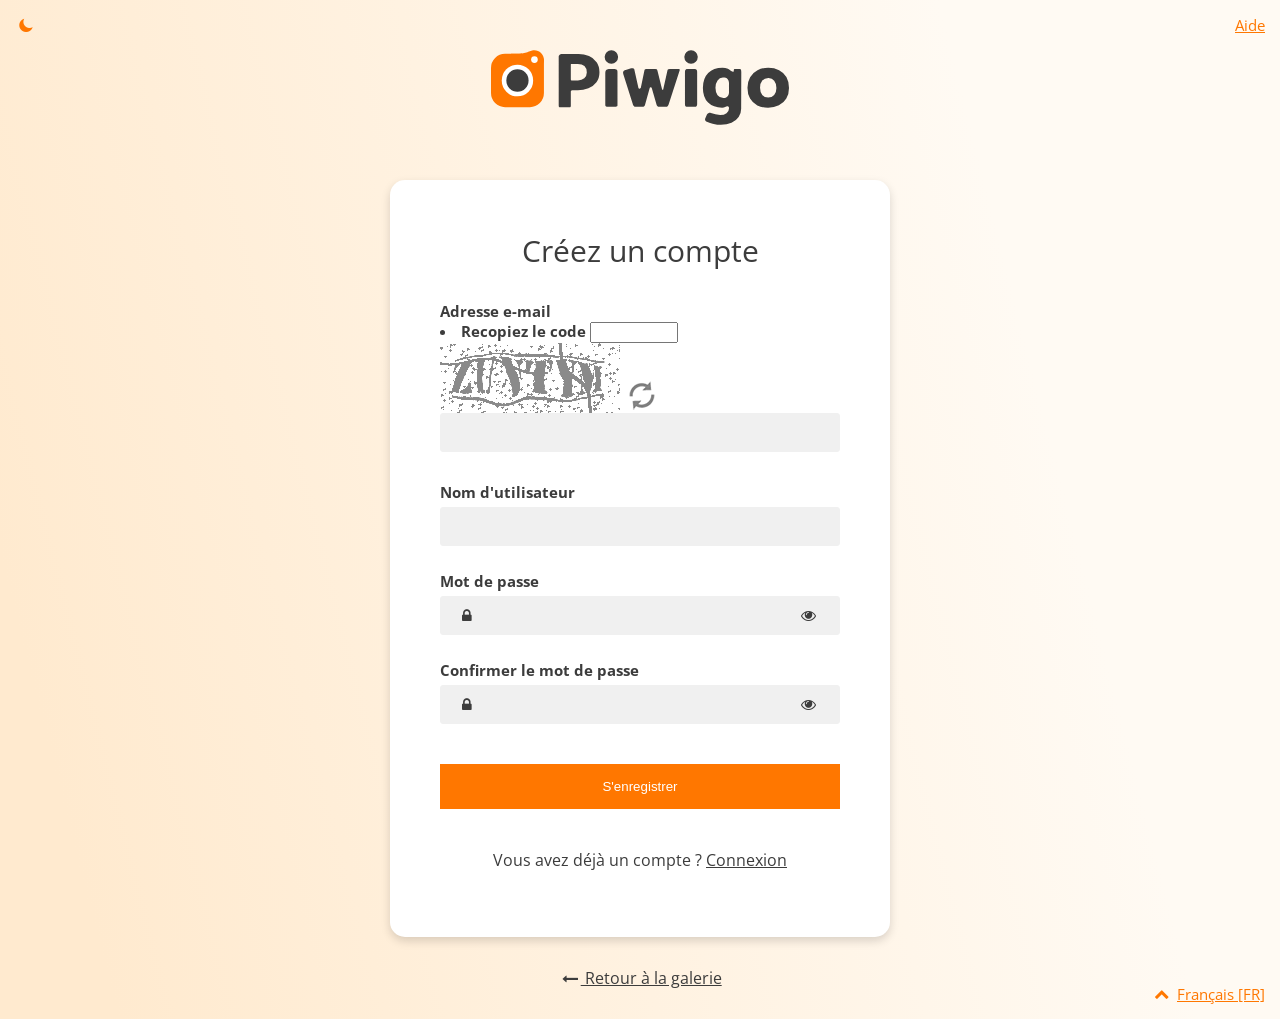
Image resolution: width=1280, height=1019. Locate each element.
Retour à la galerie (639, 978)
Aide (1250, 25)
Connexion (746, 860)
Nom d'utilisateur (507, 492)
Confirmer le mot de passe (539, 670)
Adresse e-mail (640, 376)
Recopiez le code (525, 331)
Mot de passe (489, 581)
